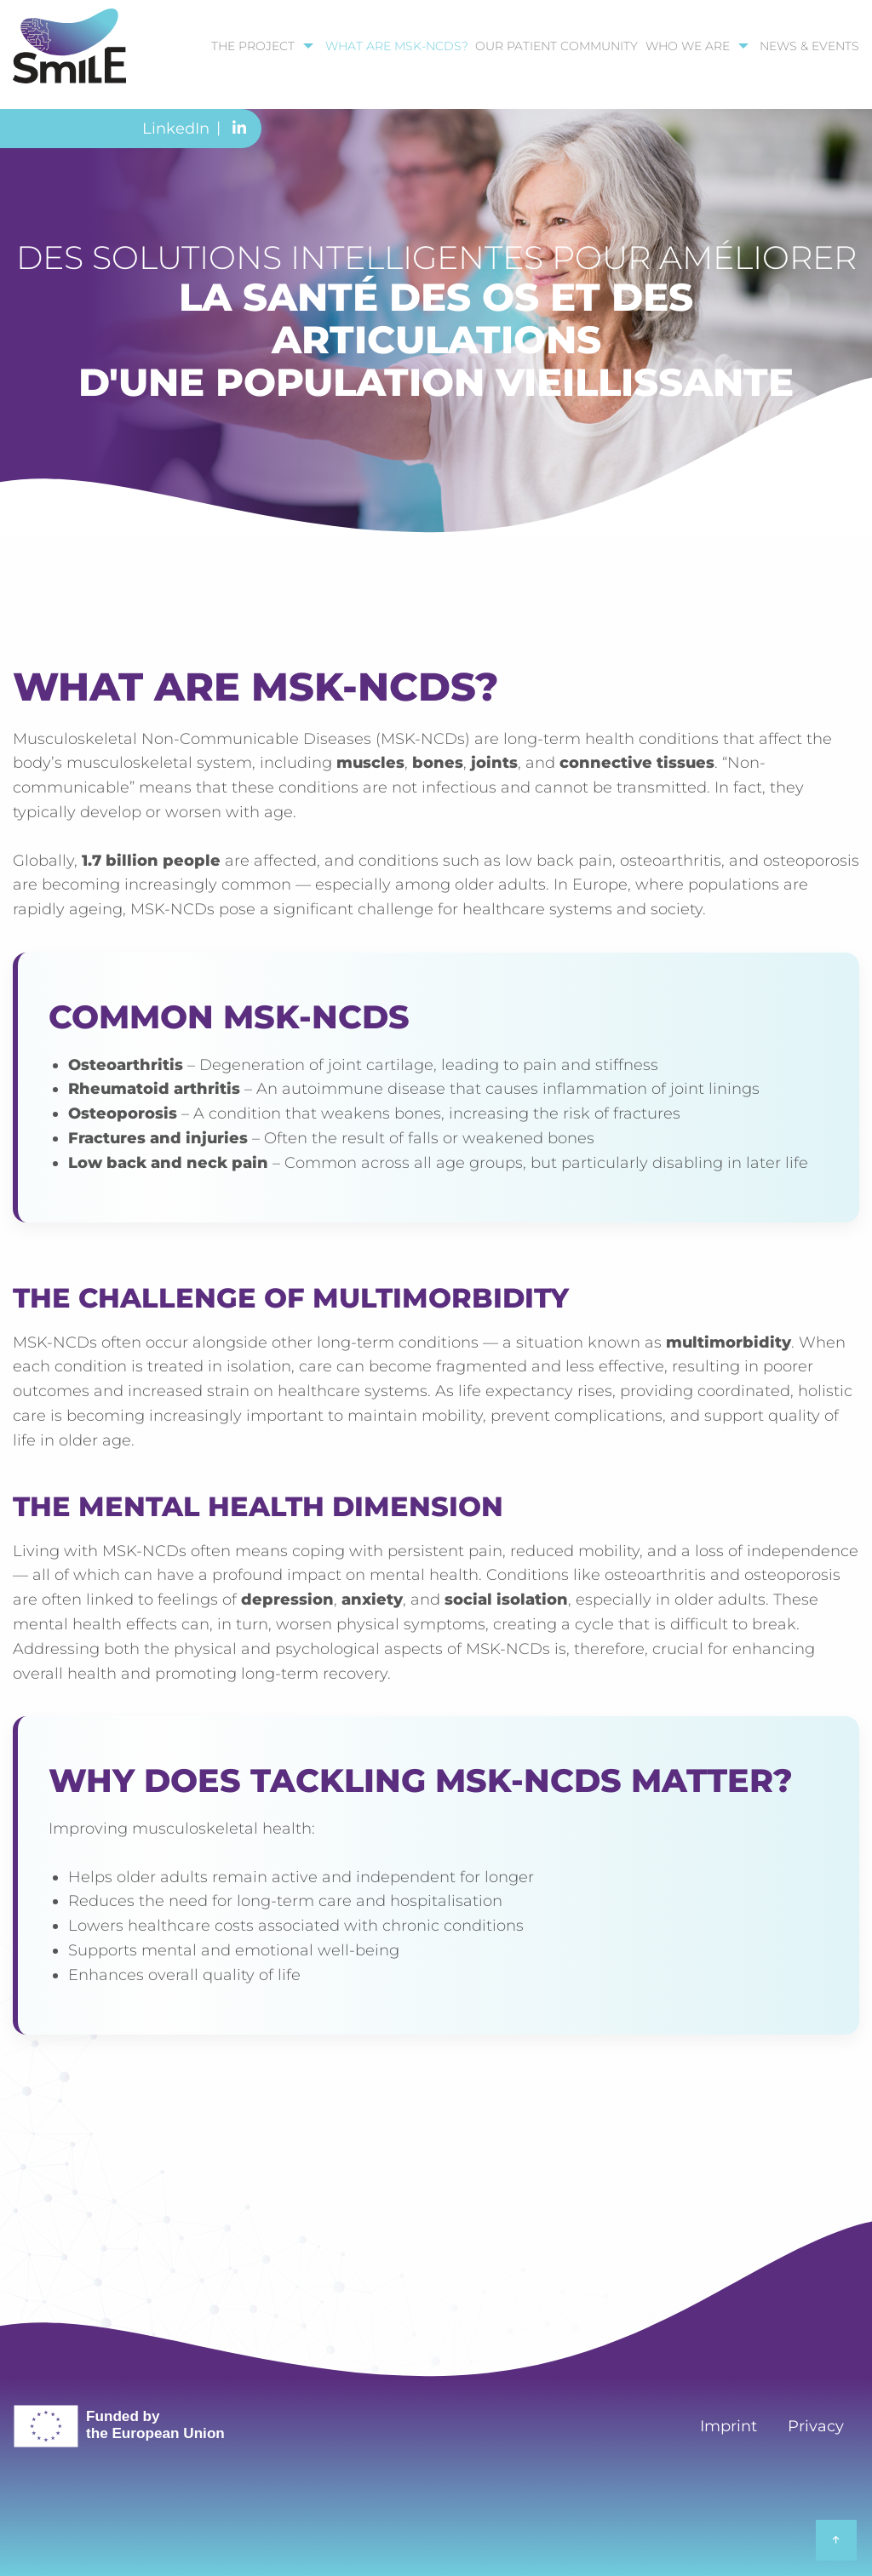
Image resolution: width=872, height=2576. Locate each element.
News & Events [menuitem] (809, 46)
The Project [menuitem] (253, 46)
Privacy (816, 2426)
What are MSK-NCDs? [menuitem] (396, 46)
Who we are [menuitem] (687, 46)
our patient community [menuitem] (556, 46)
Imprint (728, 2426)
